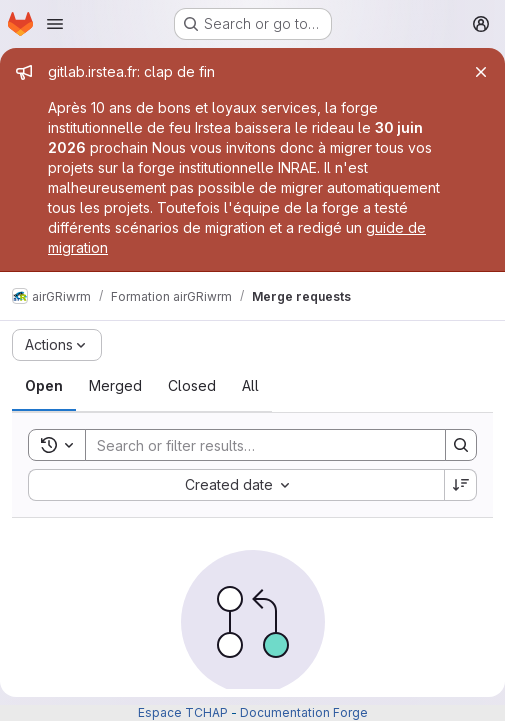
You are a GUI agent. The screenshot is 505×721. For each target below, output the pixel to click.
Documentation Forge (304, 712)
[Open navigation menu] (55, 24)
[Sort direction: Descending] (461, 485)
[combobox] (236, 485)
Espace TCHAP (183, 712)
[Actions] (57, 345)
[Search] (255, 445)
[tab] (44, 386)
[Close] (481, 72)
